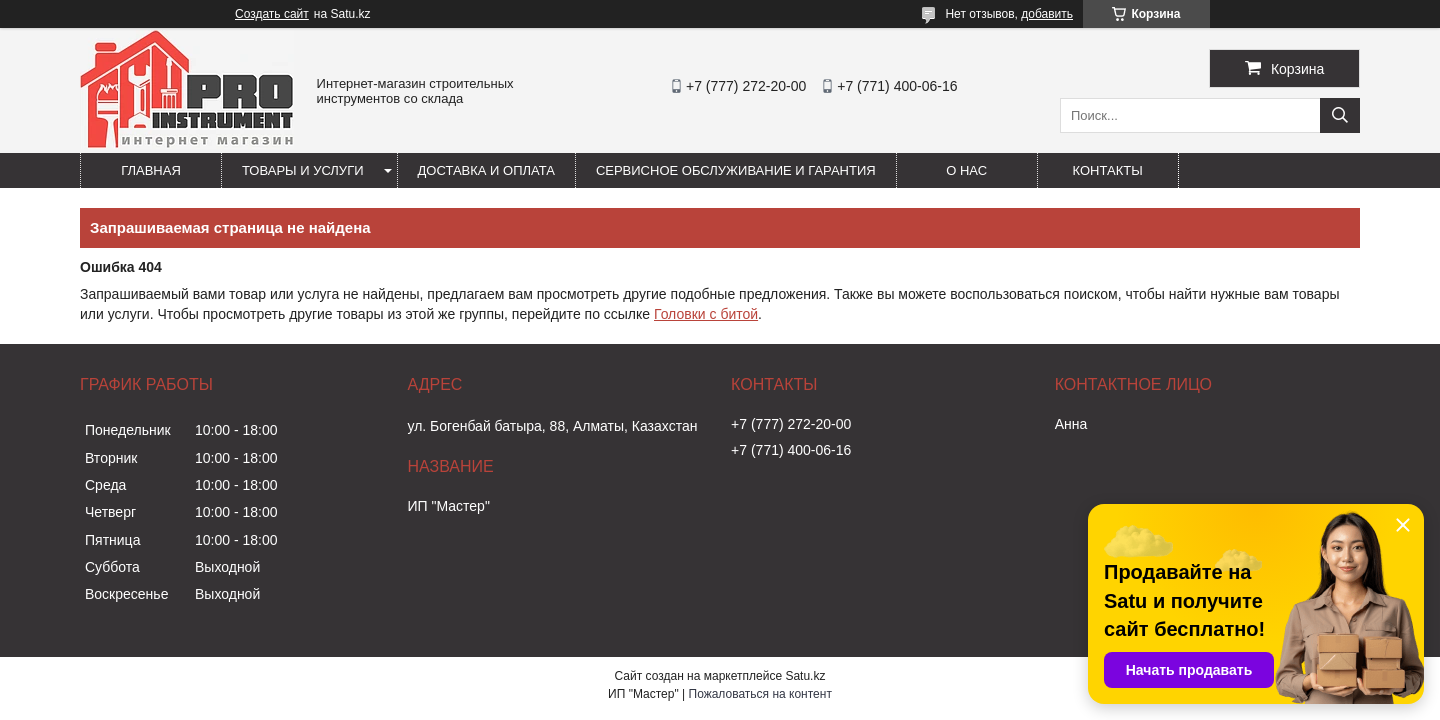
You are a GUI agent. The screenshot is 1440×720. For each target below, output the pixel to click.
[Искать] (1340, 115)
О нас (966, 170)
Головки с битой (706, 314)
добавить (1047, 14)
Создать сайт (272, 14)
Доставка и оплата (486, 170)
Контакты (1108, 170)
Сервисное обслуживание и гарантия (736, 170)
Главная (151, 170)
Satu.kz (805, 676)
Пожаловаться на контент (760, 694)
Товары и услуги (303, 170)
